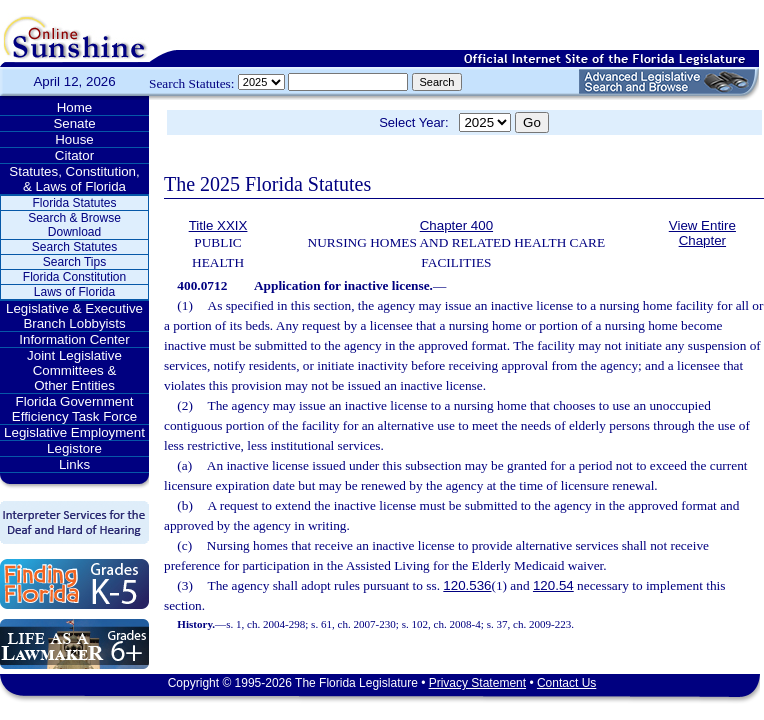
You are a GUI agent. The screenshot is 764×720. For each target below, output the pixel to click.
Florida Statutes (74, 203)
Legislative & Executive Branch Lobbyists (74, 316)
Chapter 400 (456, 225)
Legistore (74, 448)
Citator (74, 155)
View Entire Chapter (702, 233)
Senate (74, 123)
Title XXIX (218, 225)
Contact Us (566, 683)
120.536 (467, 585)
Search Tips (74, 262)
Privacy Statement (477, 683)
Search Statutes (74, 247)
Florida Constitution (74, 277)
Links (74, 464)
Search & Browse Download (74, 225)
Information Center (74, 339)
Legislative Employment (74, 432)
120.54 (553, 585)
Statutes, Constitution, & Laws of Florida (74, 179)
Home (75, 107)
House (74, 139)
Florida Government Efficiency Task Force (74, 409)
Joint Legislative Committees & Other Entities (74, 370)
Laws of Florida (74, 292)
